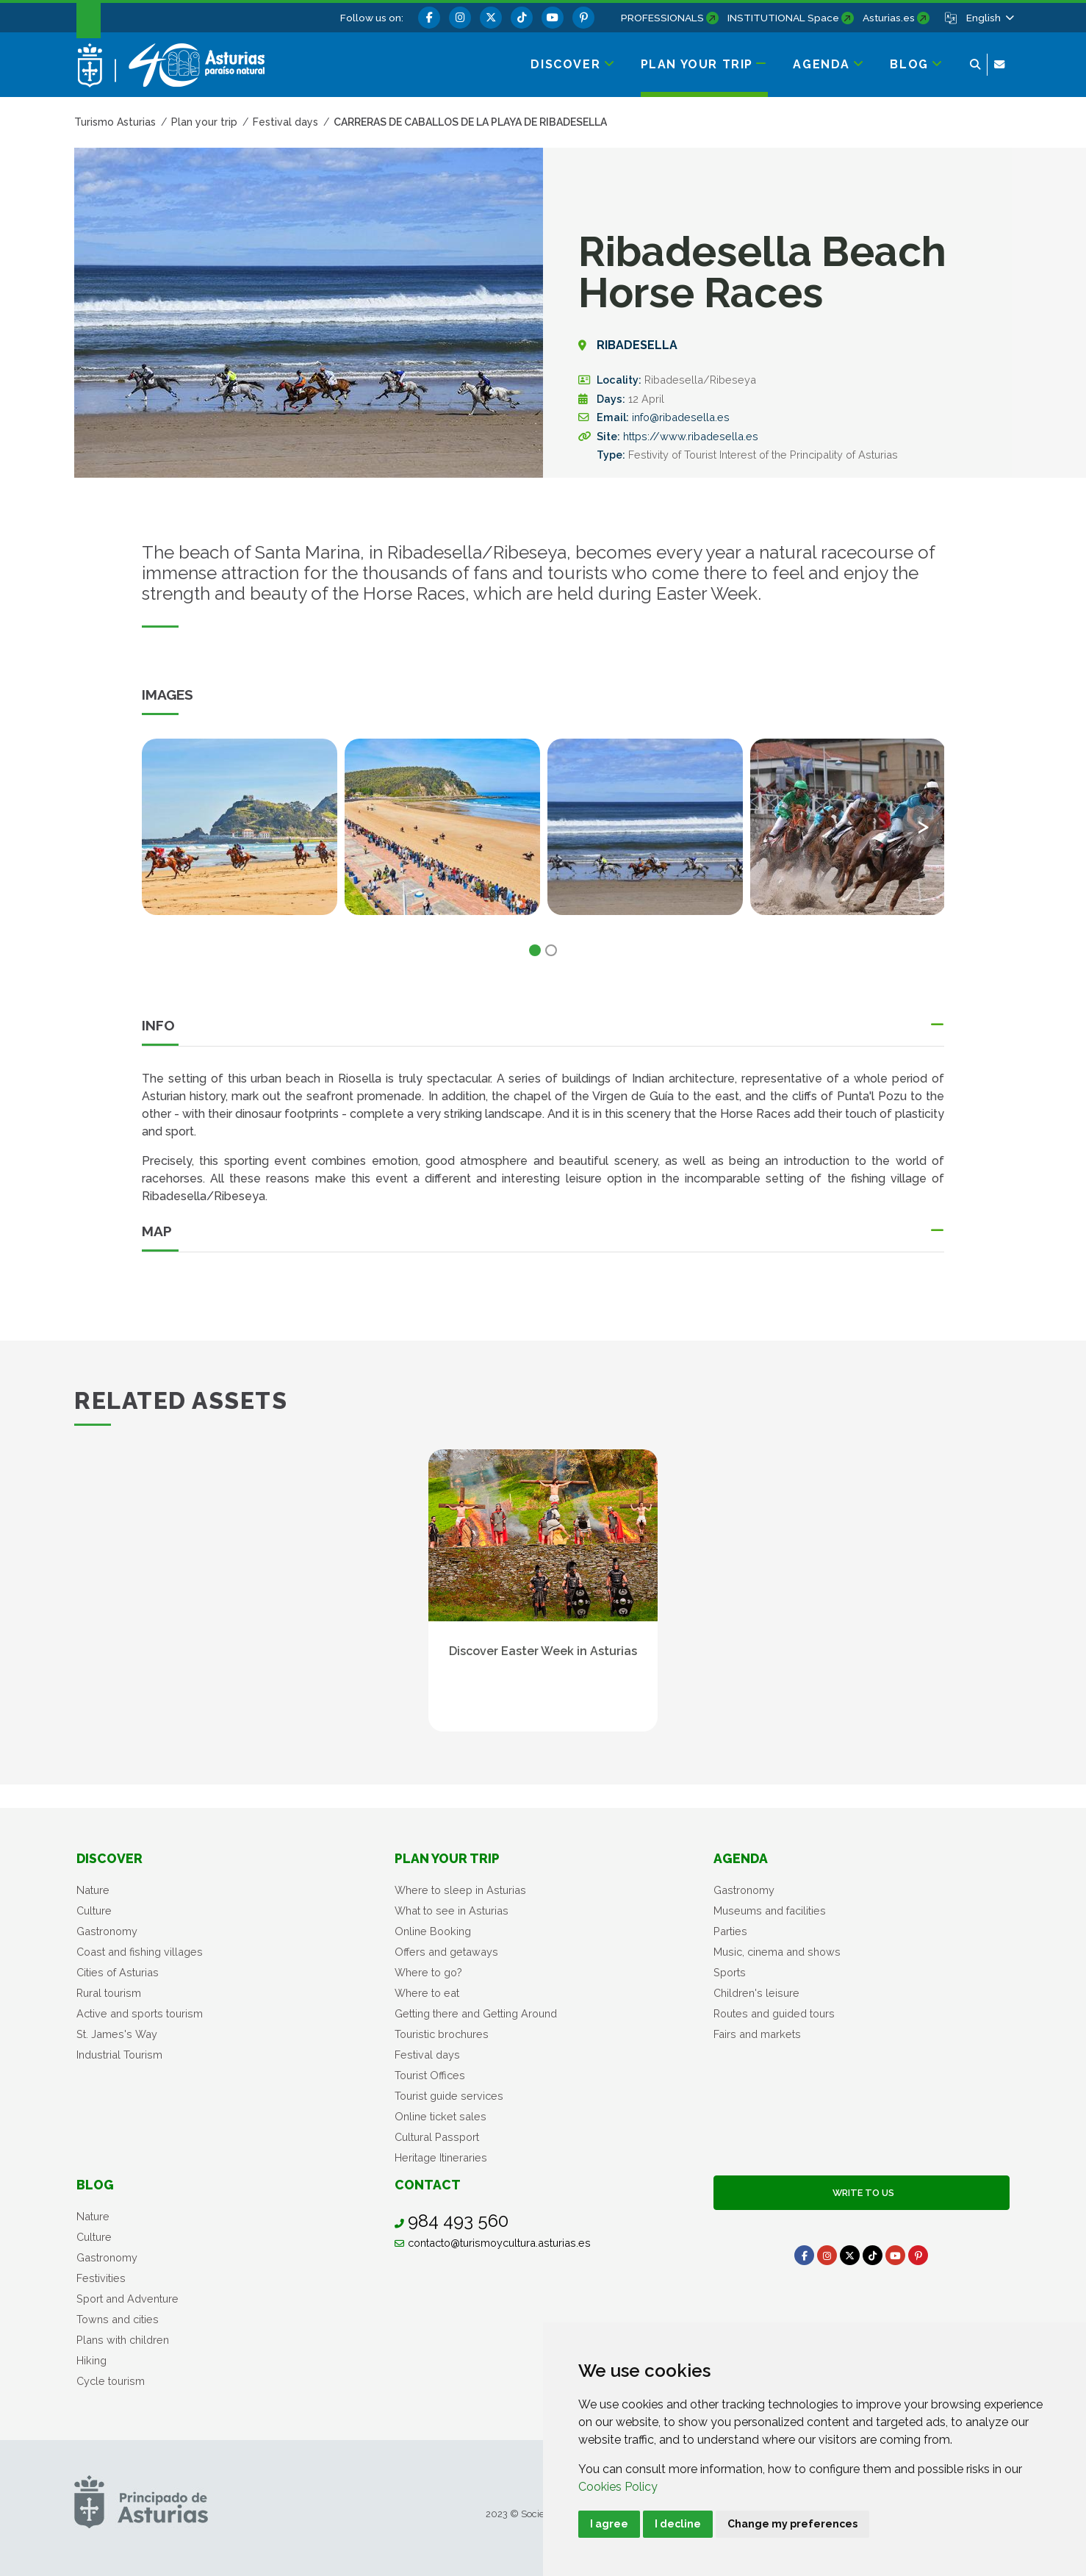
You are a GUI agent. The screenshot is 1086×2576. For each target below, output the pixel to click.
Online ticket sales (440, 2116)
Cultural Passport (437, 2137)
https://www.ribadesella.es (690, 436)
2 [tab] (551, 950)
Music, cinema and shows (777, 1951)
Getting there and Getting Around (476, 2013)
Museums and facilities (769, 1910)
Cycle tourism (110, 2381)
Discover (109, 1858)
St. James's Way (116, 2034)
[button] (989, 18)
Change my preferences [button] (792, 2524)
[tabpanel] (239, 836)
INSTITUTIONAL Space (783, 18)
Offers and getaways (446, 1951)
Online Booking (433, 1931)
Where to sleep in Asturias (460, 1890)
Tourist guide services (449, 2095)
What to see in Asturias (451, 1910)
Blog (95, 2184)
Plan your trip (447, 1858)
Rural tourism (108, 1993)
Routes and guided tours (774, 2013)
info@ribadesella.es (681, 417)
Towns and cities (117, 2319)
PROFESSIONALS (662, 18)
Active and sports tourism (139, 2013)
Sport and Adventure (127, 2298)
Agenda (740, 1858)
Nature (92, 1890)
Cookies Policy (618, 2487)
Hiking (91, 2360)
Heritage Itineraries (441, 2157)
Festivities (101, 2278)
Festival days (427, 2054)
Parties (730, 1931)
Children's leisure (756, 1993)
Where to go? (428, 1972)
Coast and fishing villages (139, 1951)
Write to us (861, 2192)
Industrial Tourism (119, 2054)
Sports (729, 1972)
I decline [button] (678, 2524)
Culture (94, 1910)
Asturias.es (889, 18)
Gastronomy (106, 1931)
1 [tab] (535, 950)
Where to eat (427, 1993)
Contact (428, 2184)
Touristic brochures (442, 2034)
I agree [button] (609, 2524)
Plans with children (122, 2339)
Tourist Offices (430, 2075)
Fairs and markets (757, 2034)
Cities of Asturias (117, 1972)
